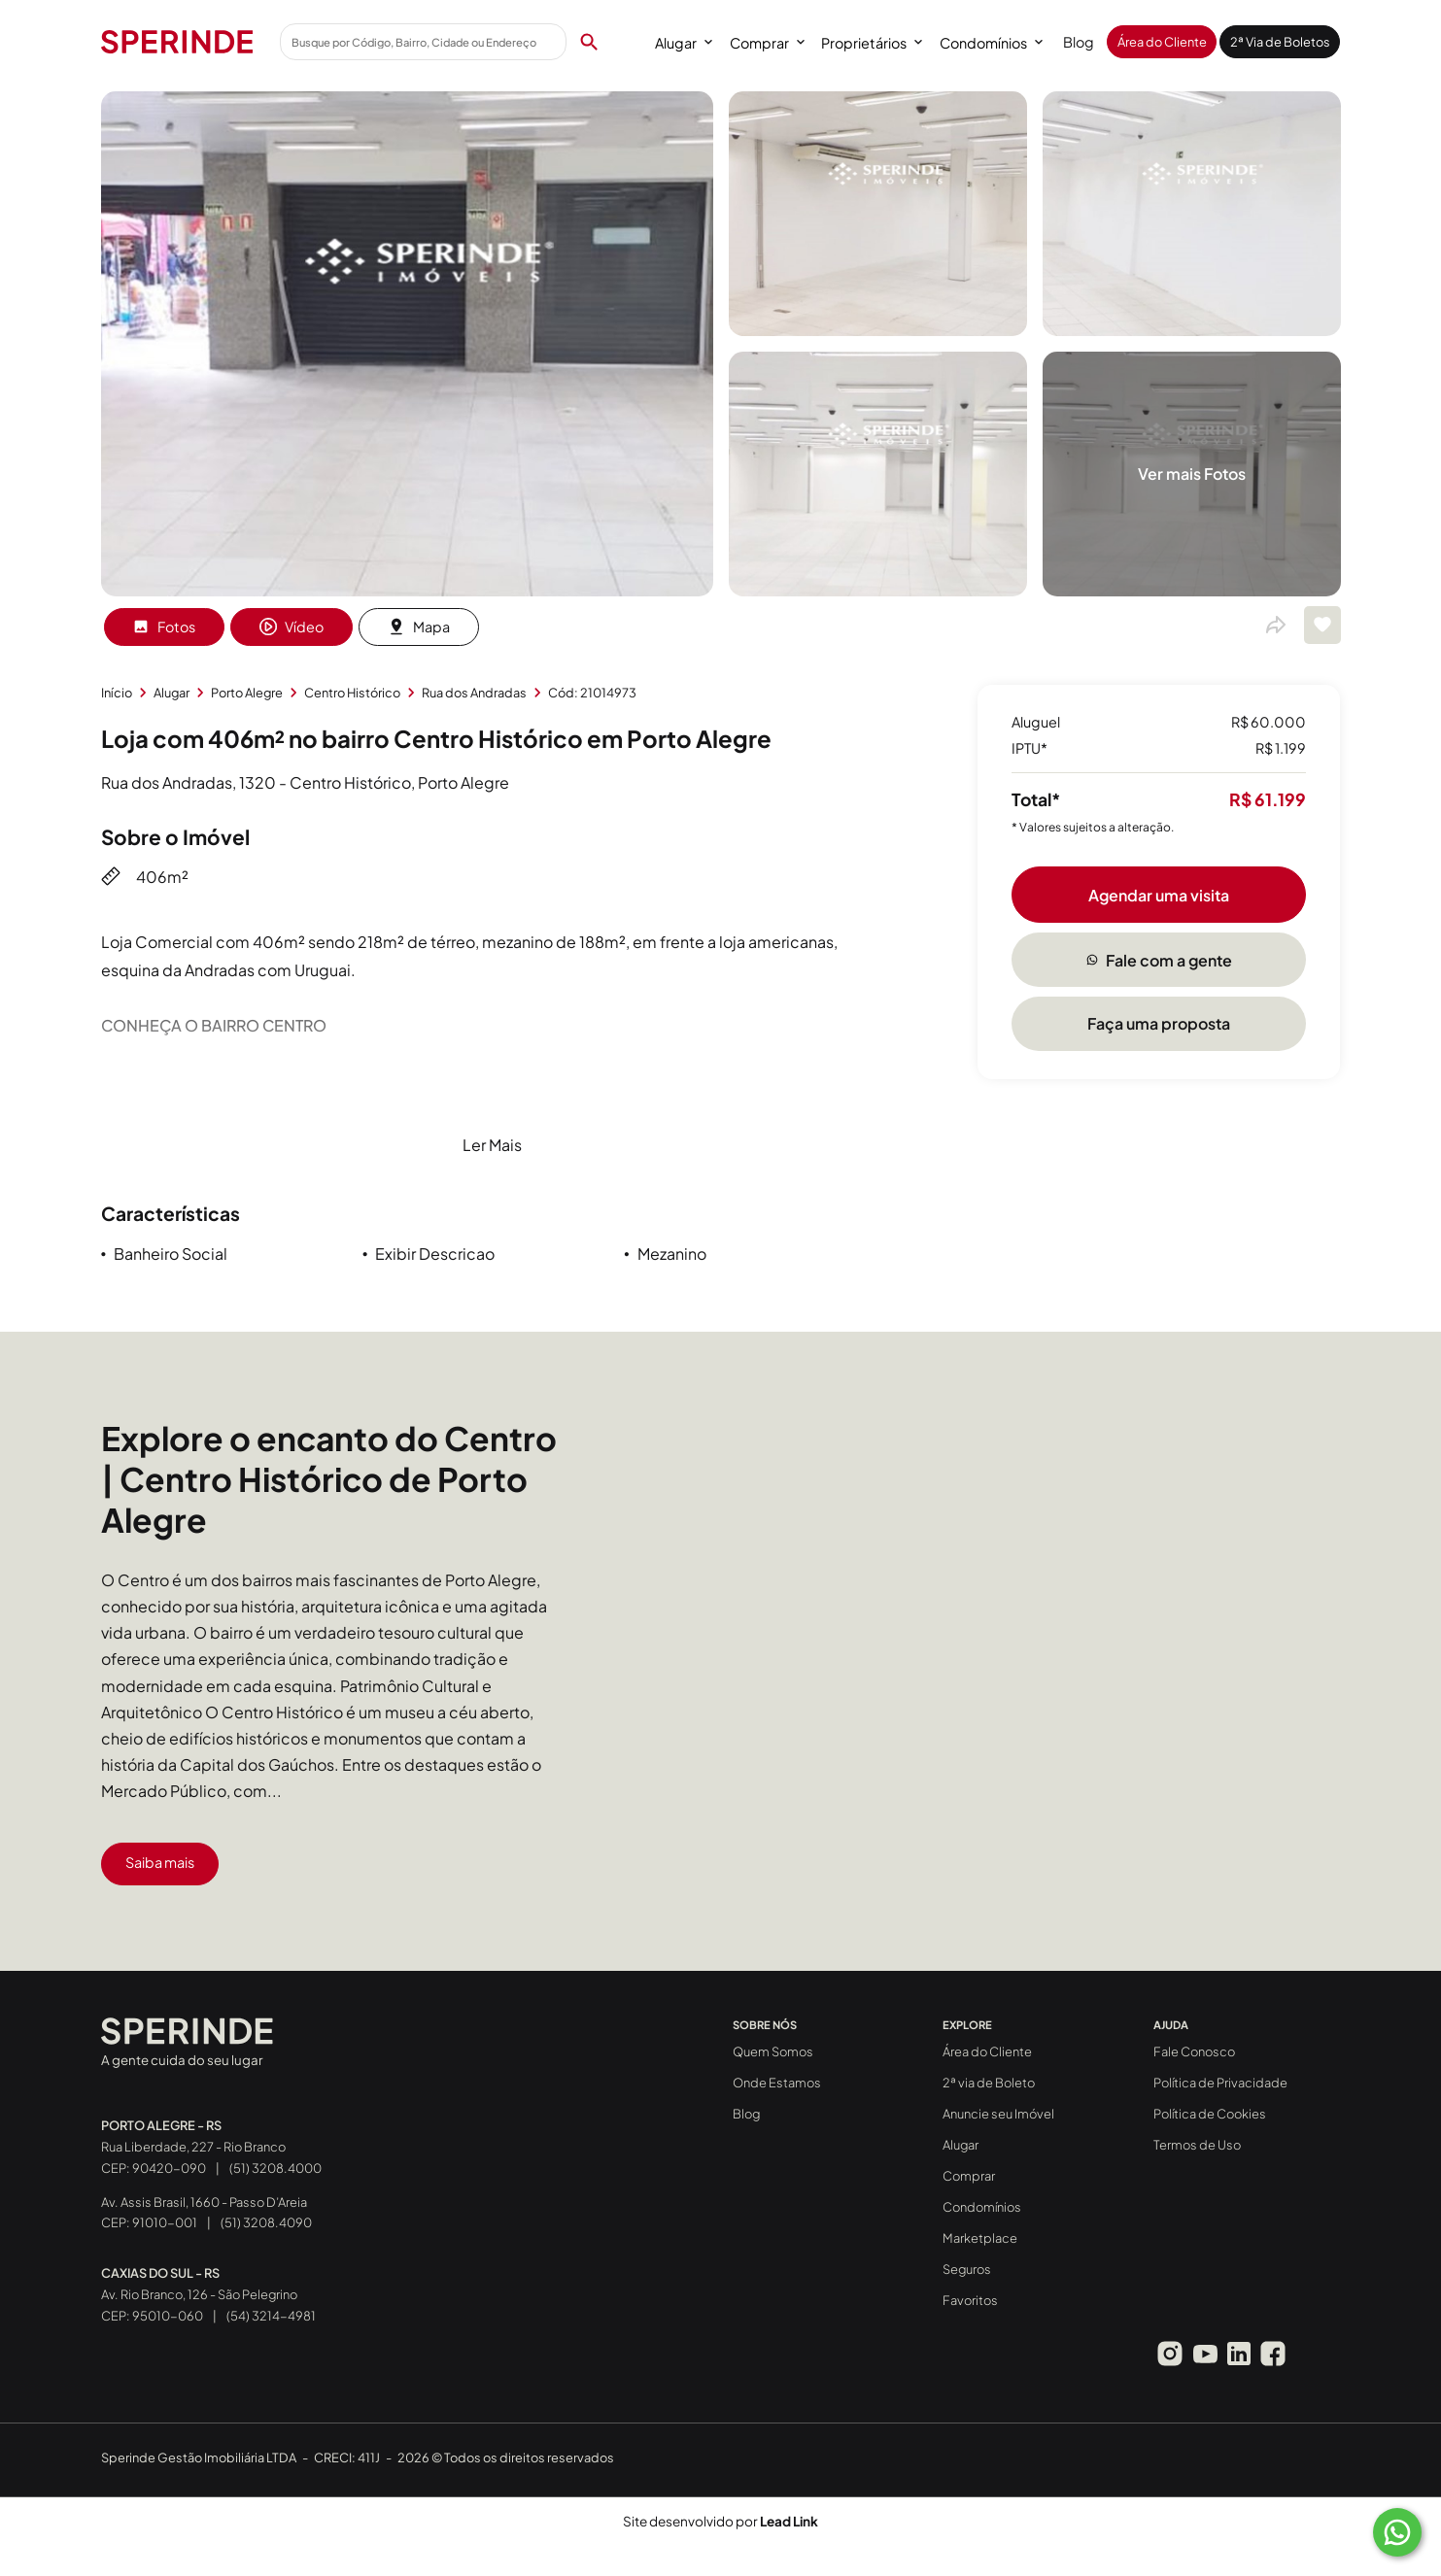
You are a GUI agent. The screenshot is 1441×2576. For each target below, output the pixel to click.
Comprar (767, 42)
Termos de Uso (1197, 2144)
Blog (1078, 42)
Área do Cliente (1162, 42)
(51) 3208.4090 (266, 2222)
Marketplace (980, 2238)
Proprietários (871, 42)
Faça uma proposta (1158, 1023)
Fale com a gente (1159, 960)
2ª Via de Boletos (1280, 42)
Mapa (419, 626)
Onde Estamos (777, 2082)
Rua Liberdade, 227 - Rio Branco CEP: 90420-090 (193, 2147)
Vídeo (291, 626)
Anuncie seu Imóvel (998, 2113)
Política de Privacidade (1220, 2082)
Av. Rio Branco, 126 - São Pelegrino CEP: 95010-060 (199, 2294)
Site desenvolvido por (720, 2521)
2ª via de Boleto (989, 2082)
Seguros (967, 2269)
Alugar (683, 42)
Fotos (163, 626)
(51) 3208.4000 (275, 2168)
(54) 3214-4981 (271, 2315)
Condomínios (991, 42)
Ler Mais (492, 1145)
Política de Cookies (1209, 2113)
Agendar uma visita (1158, 895)
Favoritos (970, 2300)
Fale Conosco (1194, 2051)
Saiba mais (159, 1862)
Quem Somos (773, 2051)
